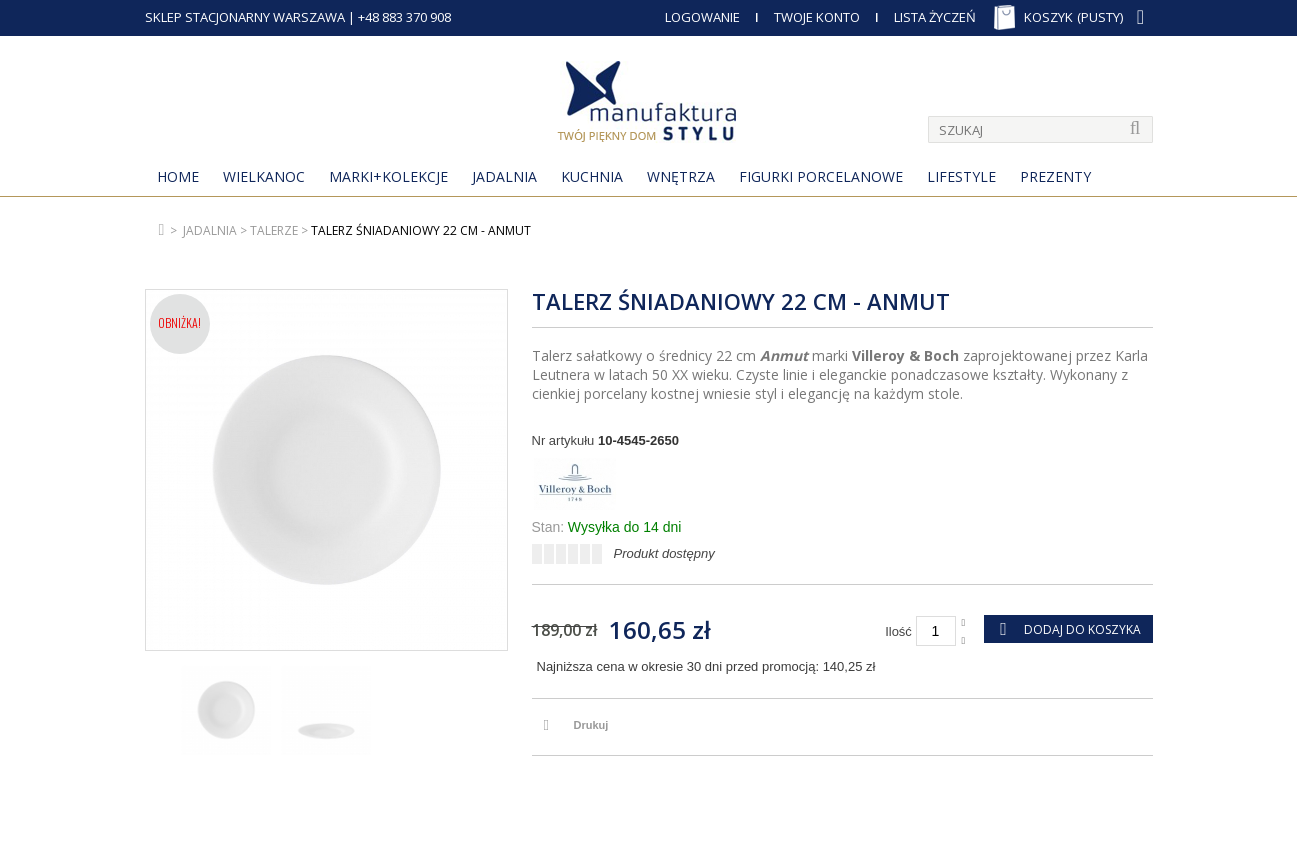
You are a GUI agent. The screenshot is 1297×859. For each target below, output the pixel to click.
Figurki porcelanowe (821, 176)
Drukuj (591, 725)
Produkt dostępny (664, 553)
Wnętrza (681, 176)
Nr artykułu (563, 440)
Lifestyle (961, 176)
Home (178, 176)
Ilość (898, 631)
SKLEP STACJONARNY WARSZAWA (245, 17)
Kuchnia (592, 176)
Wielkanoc (264, 176)
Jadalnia (504, 176)
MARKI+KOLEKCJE (388, 176)
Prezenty (1055, 176)
